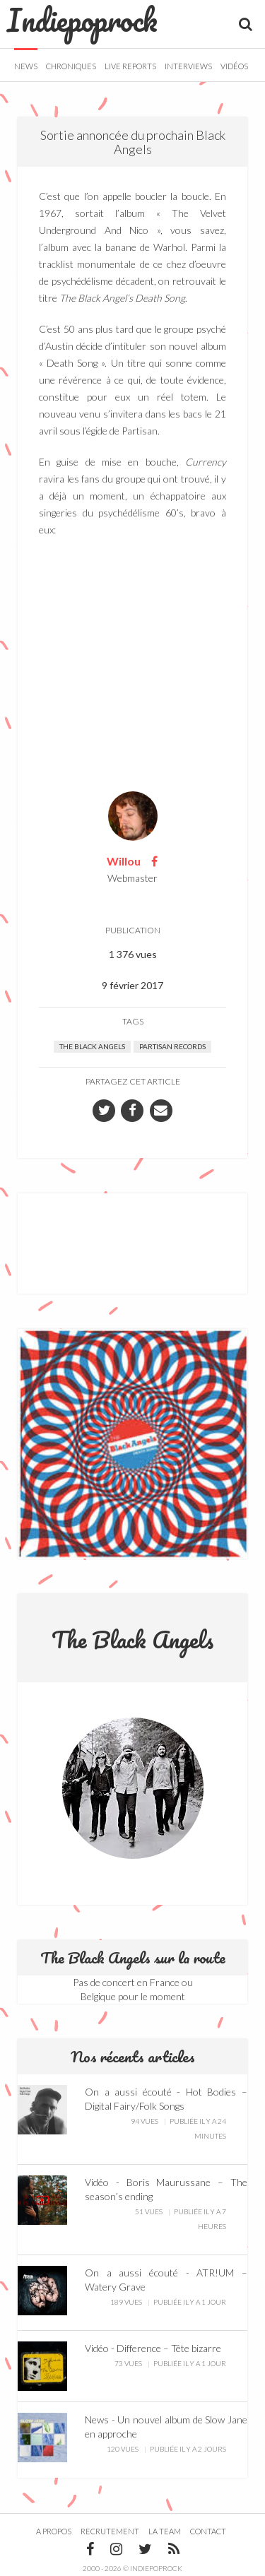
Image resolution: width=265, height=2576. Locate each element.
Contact (208, 2531)
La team (164, 2531)
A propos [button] (53, 2531)
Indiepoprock (82, 20)
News (25, 66)
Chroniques (71, 66)
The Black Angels (92, 1046)
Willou (124, 861)
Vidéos (234, 66)
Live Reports (130, 66)
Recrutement (110, 2531)
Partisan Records (172, 1046)
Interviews (188, 66)
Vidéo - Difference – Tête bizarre (153, 2348)
